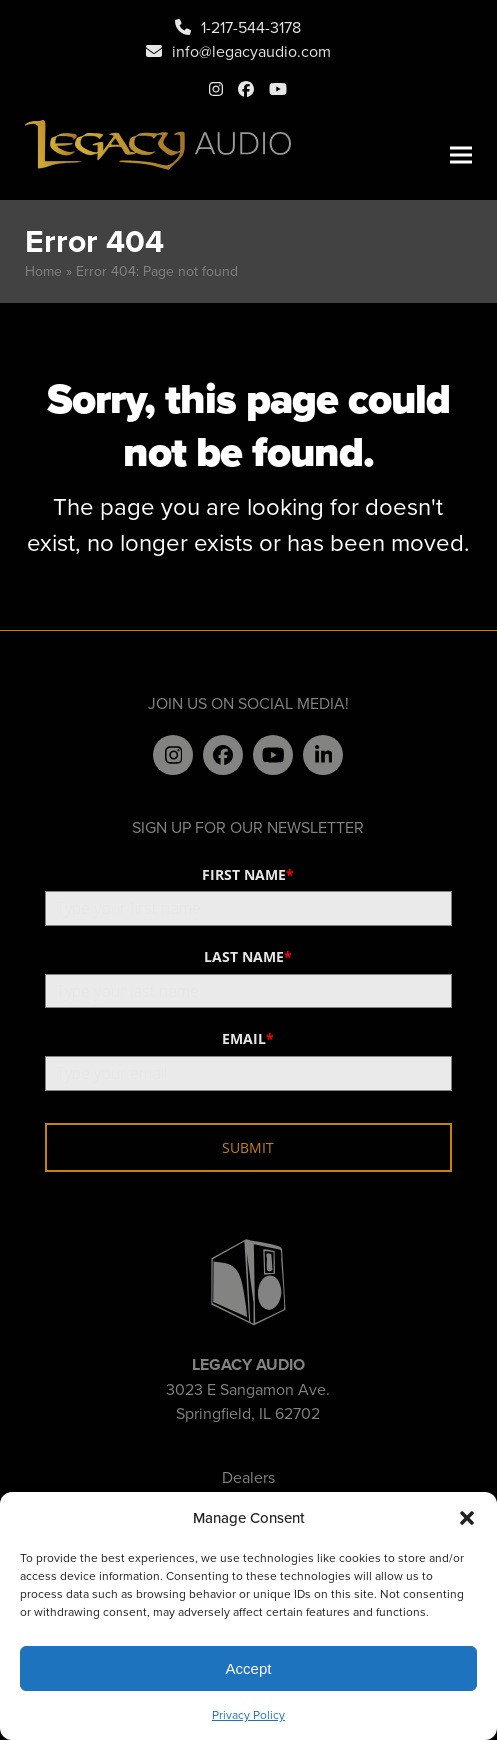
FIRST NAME (248, 874)
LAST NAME (248, 956)
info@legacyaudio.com (251, 51)
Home (43, 271)
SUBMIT (248, 1147)
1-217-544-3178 (251, 27)
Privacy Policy (248, 1714)
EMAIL (248, 1038)
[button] (467, 1518)
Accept (249, 1668)
